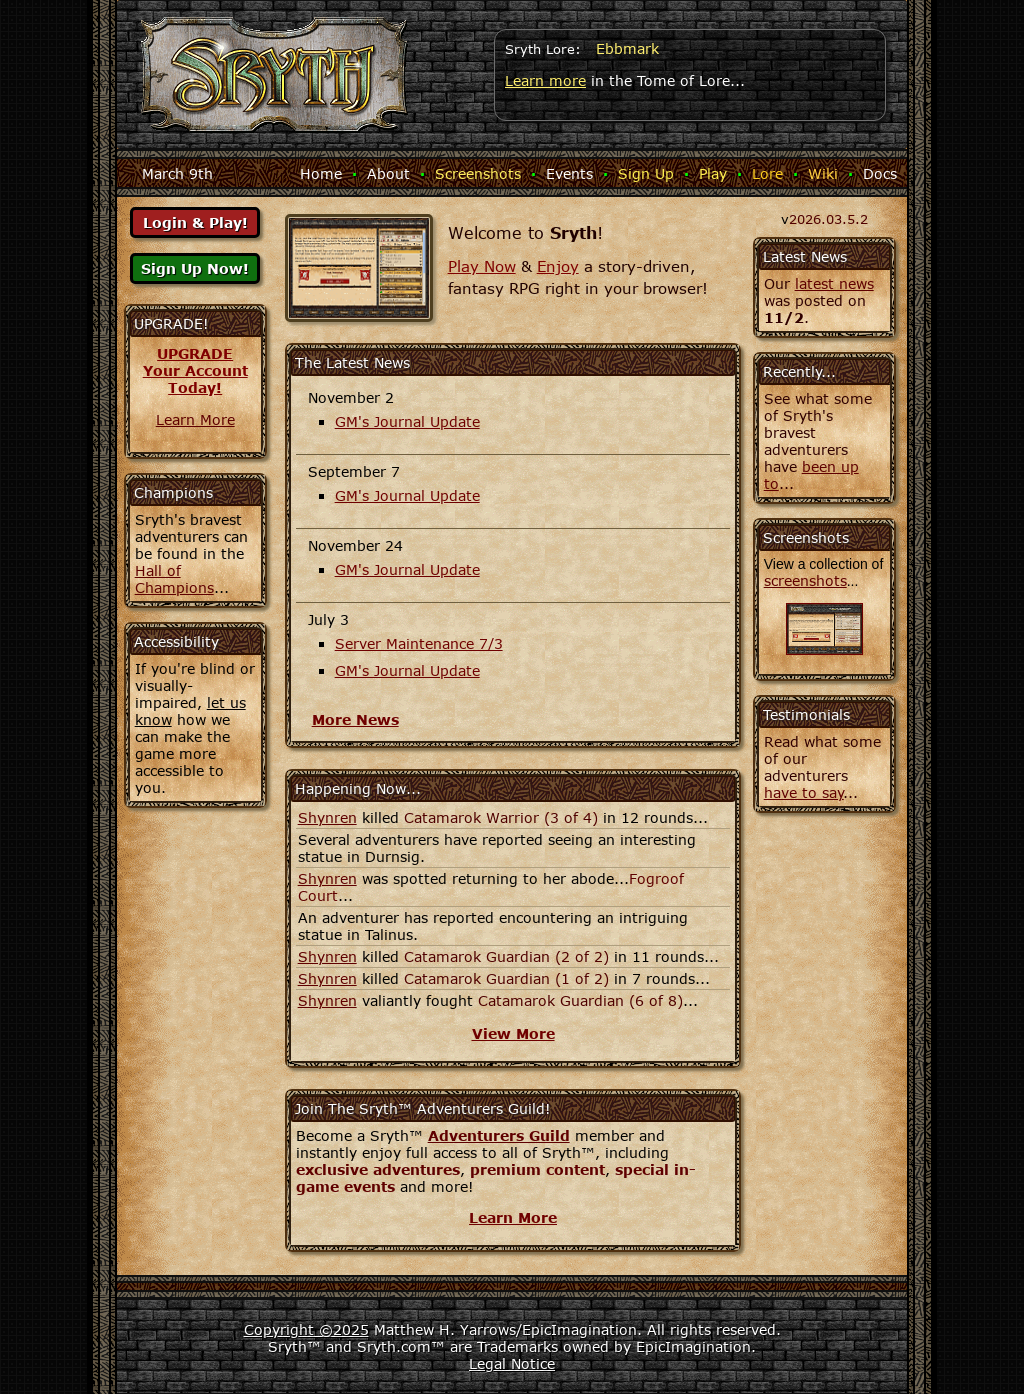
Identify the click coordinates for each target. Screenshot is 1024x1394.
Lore (767, 173)
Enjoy (558, 266)
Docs (880, 173)
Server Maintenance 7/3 (419, 643)
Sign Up (646, 173)
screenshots (805, 580)
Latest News (805, 256)
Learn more (545, 80)
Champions (173, 492)
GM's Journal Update (407, 421)
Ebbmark (627, 48)
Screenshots (478, 173)
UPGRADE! (171, 323)
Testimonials (806, 714)
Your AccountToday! (195, 379)
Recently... (799, 371)
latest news (834, 283)
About (388, 173)
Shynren (327, 817)
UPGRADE (195, 353)
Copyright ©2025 (306, 1329)
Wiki (823, 173)
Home (321, 173)
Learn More (195, 419)
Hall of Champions (174, 579)
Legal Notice (512, 1363)
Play (713, 173)
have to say (804, 792)
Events (569, 173)
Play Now (482, 266)
